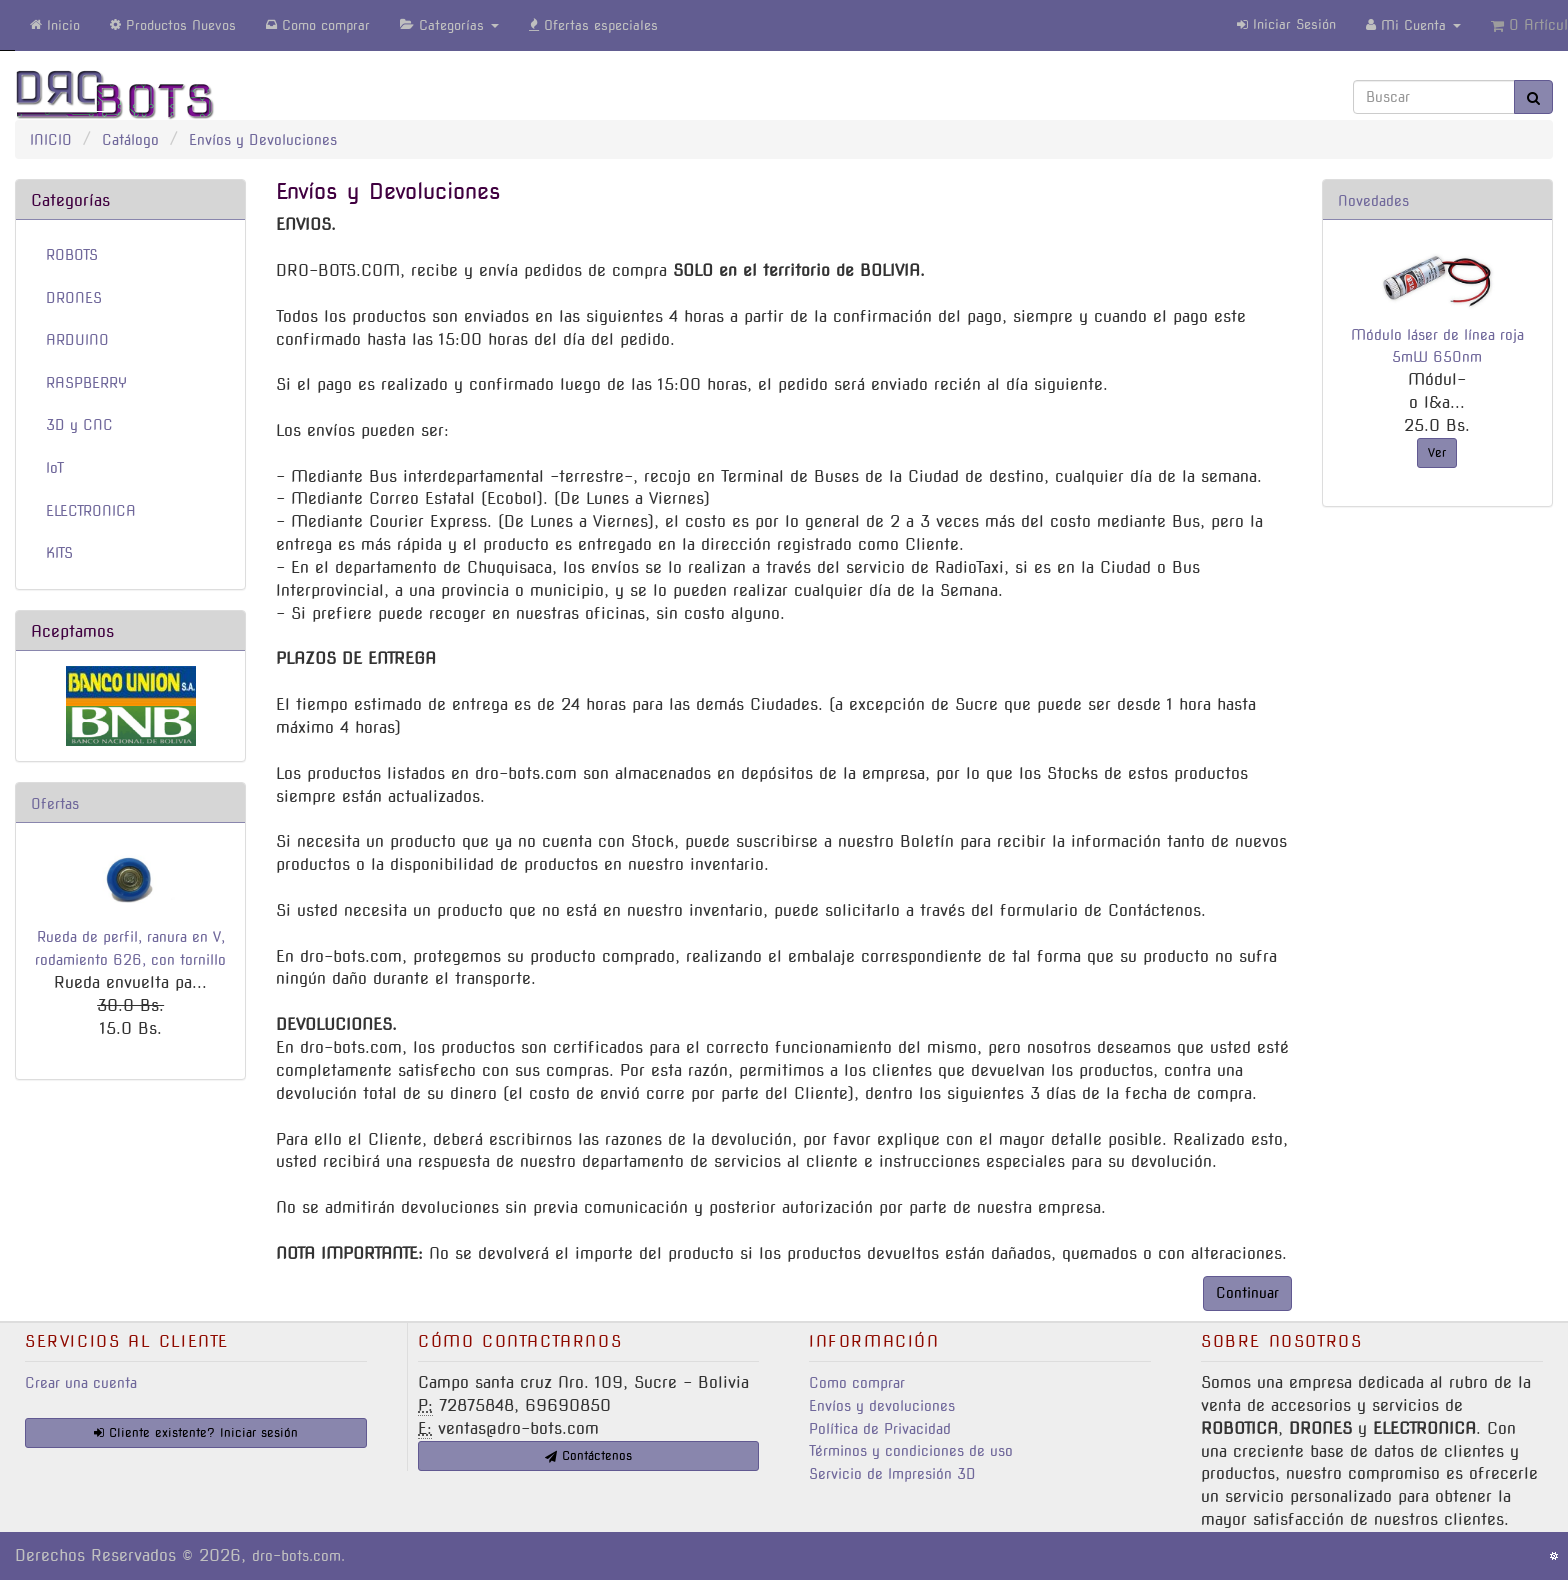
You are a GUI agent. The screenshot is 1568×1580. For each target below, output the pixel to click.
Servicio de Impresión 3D (892, 1474)
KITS (59, 553)
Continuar (1247, 1293)
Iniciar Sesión (1286, 24)
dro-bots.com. (298, 1556)
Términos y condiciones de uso (911, 1451)
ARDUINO (77, 340)
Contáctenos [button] (588, 1455)
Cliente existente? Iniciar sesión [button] (196, 1432)
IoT (55, 468)
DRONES (74, 298)
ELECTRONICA (91, 511)
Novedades (1373, 201)
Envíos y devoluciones (882, 1406)
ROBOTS (72, 255)
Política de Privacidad (880, 1429)
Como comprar (857, 1383)
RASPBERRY (86, 383)
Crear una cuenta (81, 1383)
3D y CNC (79, 425)
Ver (1437, 452)
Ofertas (55, 804)
